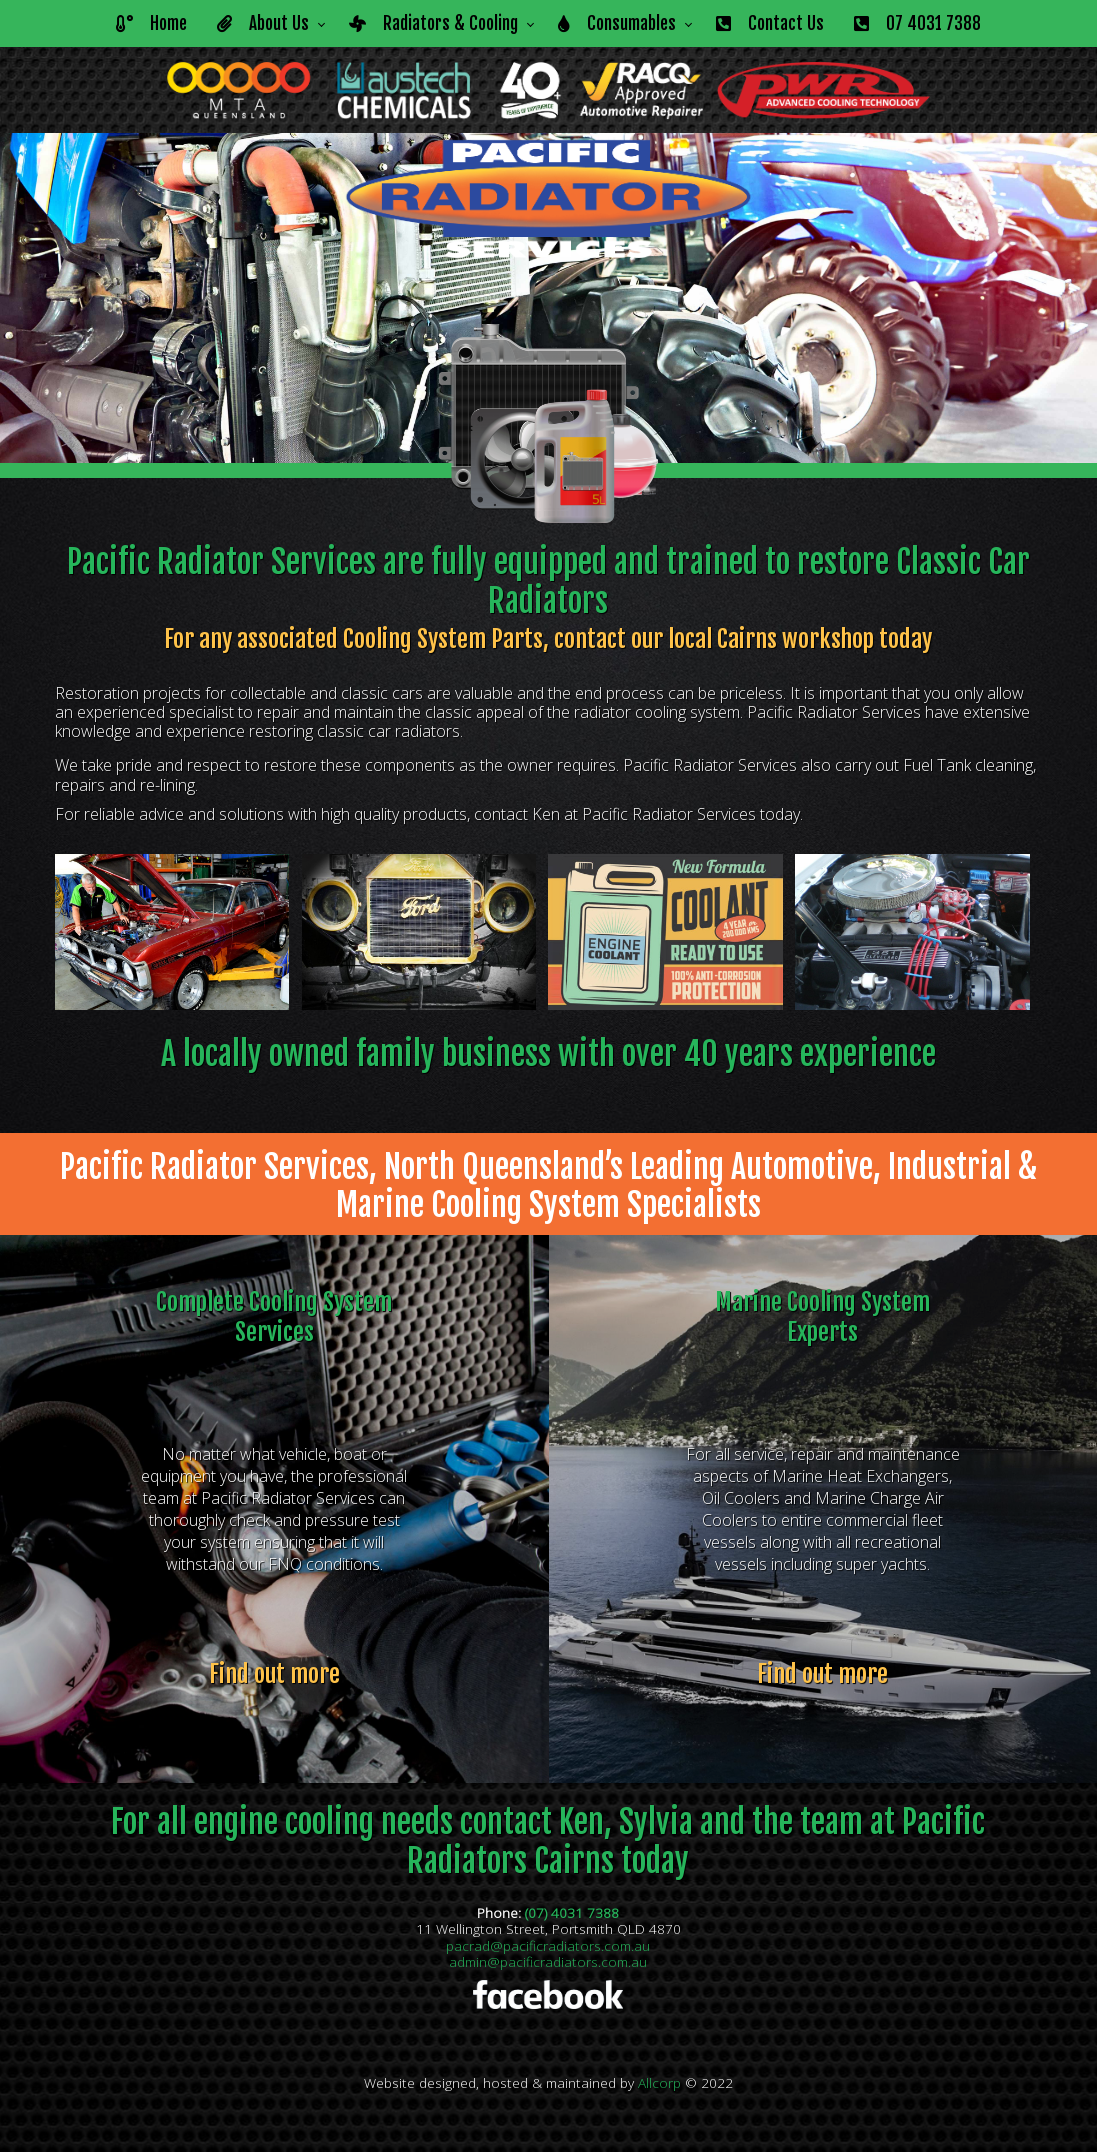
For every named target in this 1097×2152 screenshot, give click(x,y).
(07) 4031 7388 (572, 1912)
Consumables (617, 23)
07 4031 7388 (917, 23)
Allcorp (659, 2082)
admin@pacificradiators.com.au (548, 1961)
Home (151, 23)
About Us (263, 23)
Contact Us (770, 23)
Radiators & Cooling (433, 23)
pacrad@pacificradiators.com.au (548, 1945)
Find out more (274, 1674)
